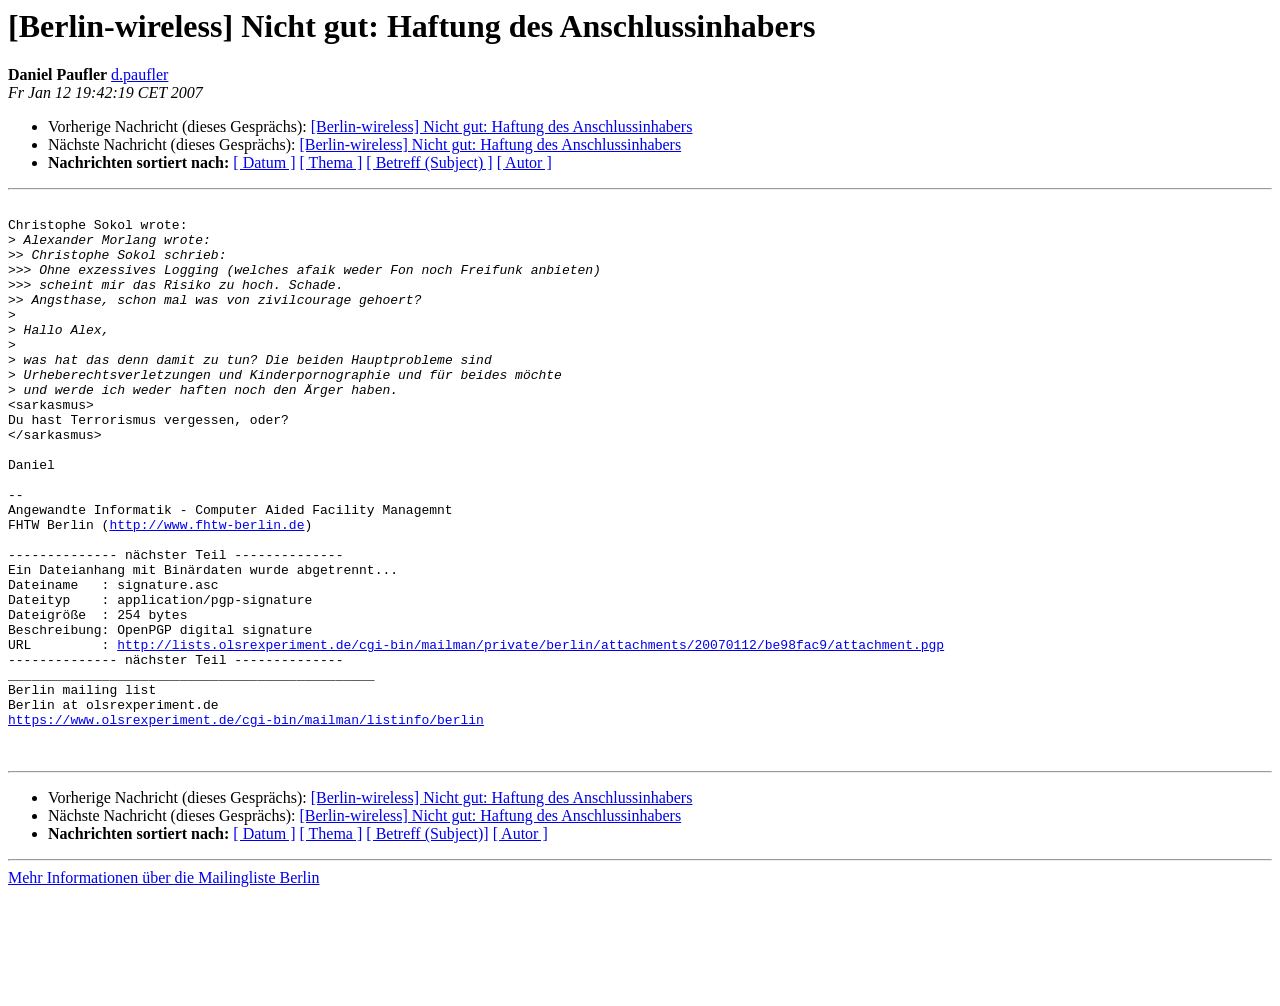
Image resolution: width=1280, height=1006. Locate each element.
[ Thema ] (331, 162)
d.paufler (139, 74)
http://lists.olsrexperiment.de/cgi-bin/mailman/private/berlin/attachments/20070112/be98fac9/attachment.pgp (530, 734)
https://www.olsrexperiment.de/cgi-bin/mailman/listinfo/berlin (246, 824)
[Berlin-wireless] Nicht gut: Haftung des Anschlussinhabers (502, 126)
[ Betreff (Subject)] (427, 944)
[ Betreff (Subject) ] (429, 162)
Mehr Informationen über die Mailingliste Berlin (163, 988)
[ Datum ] (264, 162)
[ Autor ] (524, 162)
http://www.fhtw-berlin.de (206, 590)
